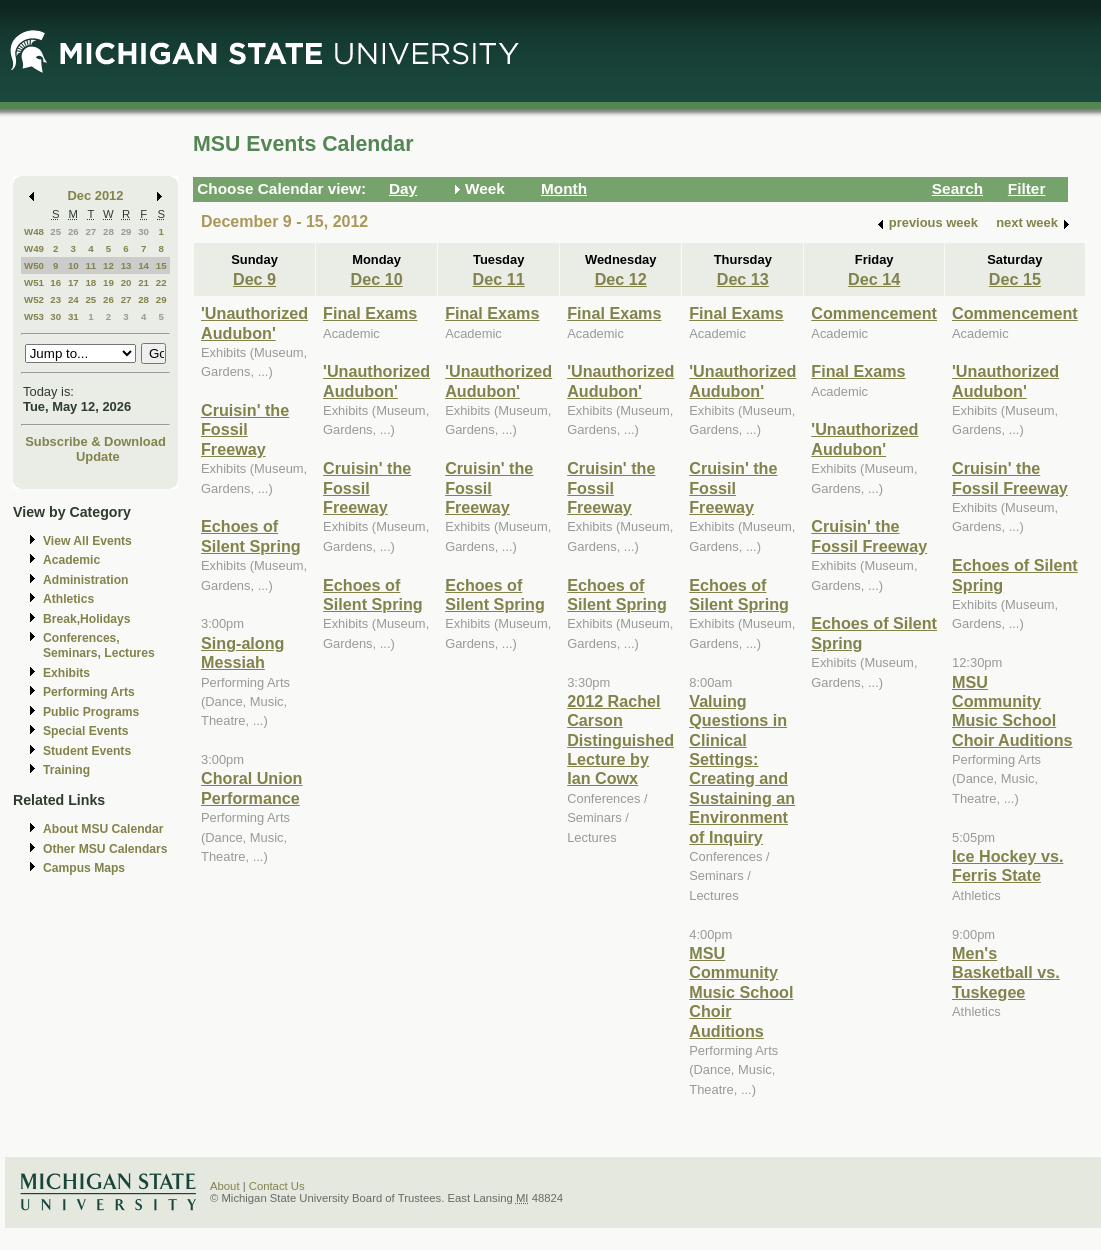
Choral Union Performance (251, 787)
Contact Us (277, 1186)
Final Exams (370, 313)
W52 (34, 299)
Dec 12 (621, 279)
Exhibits (66, 673)
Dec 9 (254, 279)
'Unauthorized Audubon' (254, 322)
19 (108, 282)
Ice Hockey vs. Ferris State (1007, 865)
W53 (34, 316)
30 (143, 231)
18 (90, 282)
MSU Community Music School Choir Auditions (741, 992)
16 (55, 282)
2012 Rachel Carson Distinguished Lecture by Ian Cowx (620, 740)
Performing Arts (89, 692)
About (225, 1186)
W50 (34, 265)
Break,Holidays (87, 619)
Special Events (85, 731)
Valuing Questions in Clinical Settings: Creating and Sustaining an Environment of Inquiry (742, 769)
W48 (34, 231)
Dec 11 (499, 279)
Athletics (68, 599)
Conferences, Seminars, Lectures (99, 645)
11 (90, 265)
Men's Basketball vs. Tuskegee (1006, 972)
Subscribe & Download (95, 441)
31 (73, 316)
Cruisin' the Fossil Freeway (245, 429)
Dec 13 (743, 279)
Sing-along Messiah (242, 652)
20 (126, 282)
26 (73, 231)
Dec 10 (377, 279)
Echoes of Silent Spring (251, 535)
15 (161, 265)
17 (73, 282)
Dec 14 (874, 279)
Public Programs (91, 712)
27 (90, 231)
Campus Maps (84, 868)
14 (143, 265)
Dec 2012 (96, 195)
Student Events (87, 751)
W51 (34, 282)
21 (143, 282)
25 (55, 231)
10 (73, 265)
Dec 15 (1015, 279)
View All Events (87, 541)
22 (161, 282)
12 (108, 265)
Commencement (874, 313)
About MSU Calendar (103, 829)
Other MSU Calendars (105, 849)
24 (73, 299)
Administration (85, 580)
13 (126, 265)
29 (126, 231)
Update (98, 456)
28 (108, 231)
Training (66, 770)
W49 (34, 248)
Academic (71, 560)
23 (55, 299)
